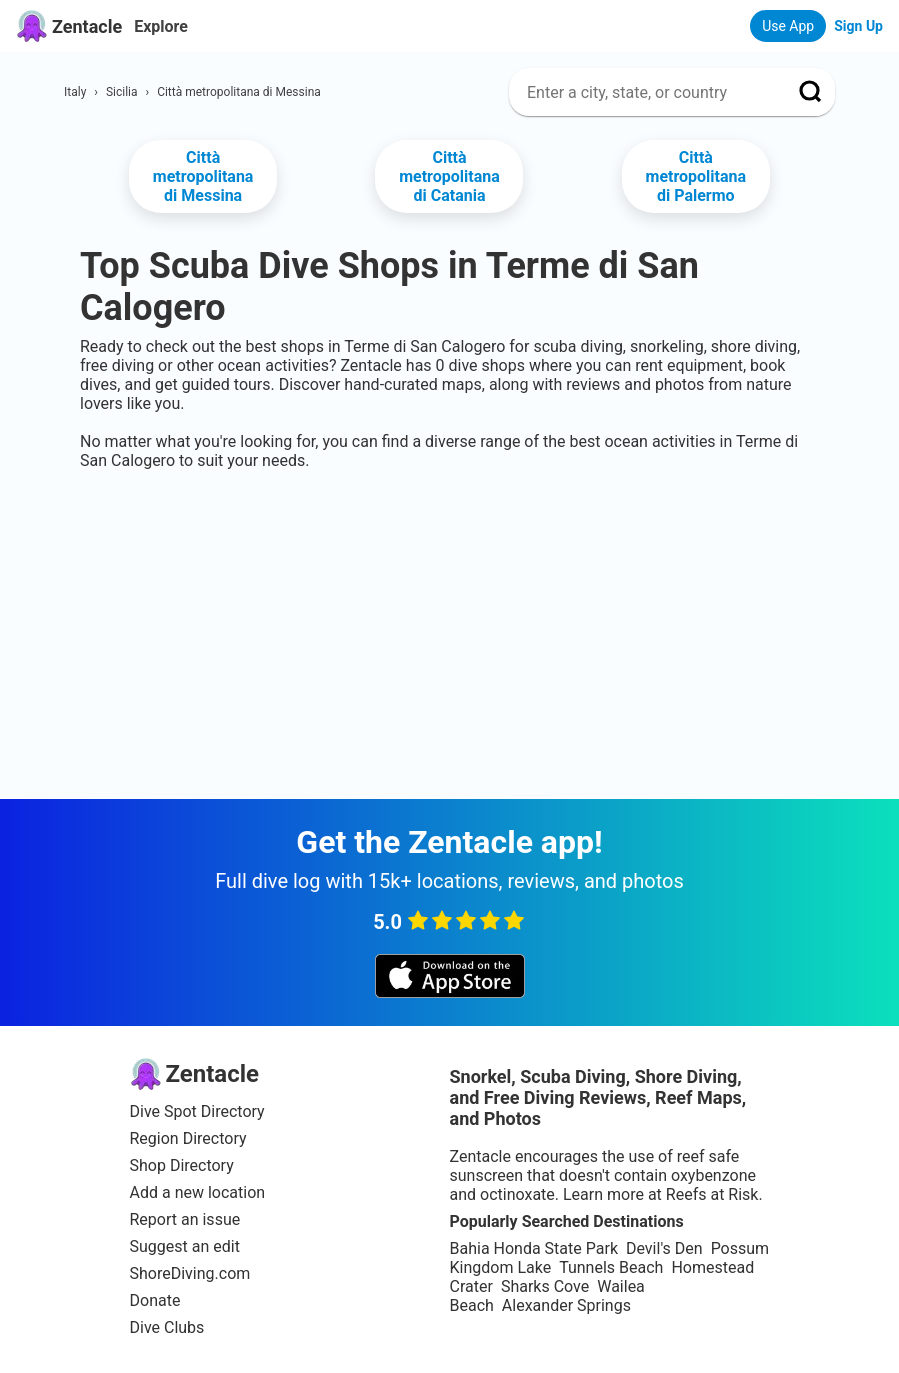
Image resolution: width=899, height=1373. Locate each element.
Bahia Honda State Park (534, 1248)
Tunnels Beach (611, 1267)
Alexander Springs (566, 1305)
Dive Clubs (167, 1327)
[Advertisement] (449, 531)
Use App (788, 26)
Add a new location (198, 1192)
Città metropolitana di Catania (449, 176)
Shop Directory (182, 1165)
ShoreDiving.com (190, 1273)
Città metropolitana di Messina (203, 176)
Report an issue (185, 1219)
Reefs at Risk (712, 1194)
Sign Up (858, 26)
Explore (161, 26)
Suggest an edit (185, 1246)
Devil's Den (664, 1248)
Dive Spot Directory (197, 1111)
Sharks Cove (545, 1286)
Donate (155, 1300)
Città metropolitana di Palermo (696, 176)
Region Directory (188, 1138)
